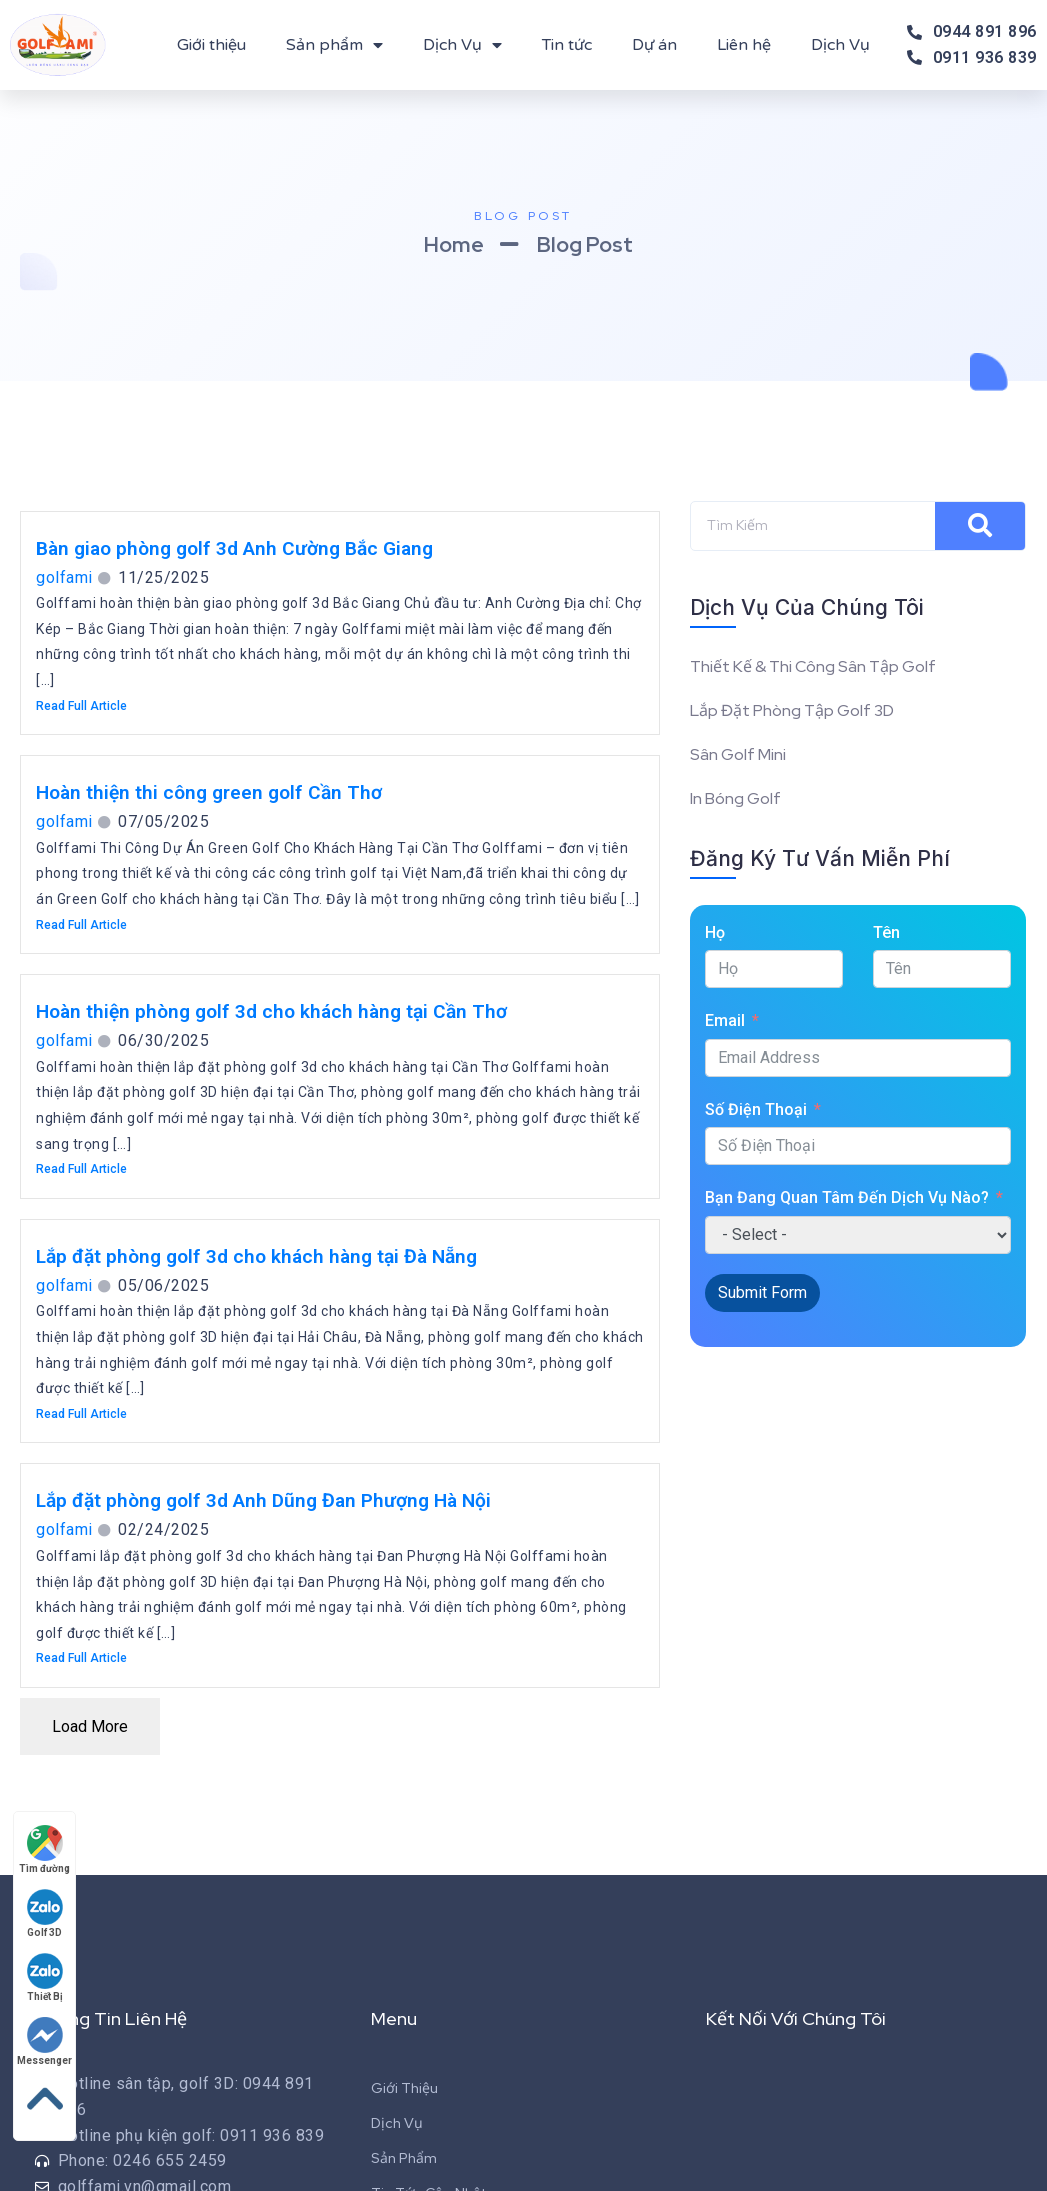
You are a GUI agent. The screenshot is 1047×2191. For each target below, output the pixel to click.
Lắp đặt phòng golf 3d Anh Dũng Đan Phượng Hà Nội (263, 1500)
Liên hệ (744, 45)
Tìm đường (44, 1849)
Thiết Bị (45, 1977)
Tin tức (567, 45)
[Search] (980, 526)
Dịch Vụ (462, 45)
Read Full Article (81, 706)
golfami (64, 577)
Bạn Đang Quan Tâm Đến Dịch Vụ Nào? (847, 1197)
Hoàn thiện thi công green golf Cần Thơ (209, 792)
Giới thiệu (211, 45)
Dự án (654, 45)
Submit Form (762, 1292)
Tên (886, 932)
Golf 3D (45, 1913)
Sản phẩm (334, 45)
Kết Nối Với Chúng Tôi (796, 2018)
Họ (715, 932)
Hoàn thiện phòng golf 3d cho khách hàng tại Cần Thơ (271, 1011)
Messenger (44, 2041)
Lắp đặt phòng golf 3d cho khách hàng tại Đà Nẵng (256, 1256)
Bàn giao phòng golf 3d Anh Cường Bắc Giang (234, 548)
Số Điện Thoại (756, 1109)
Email (725, 1020)
